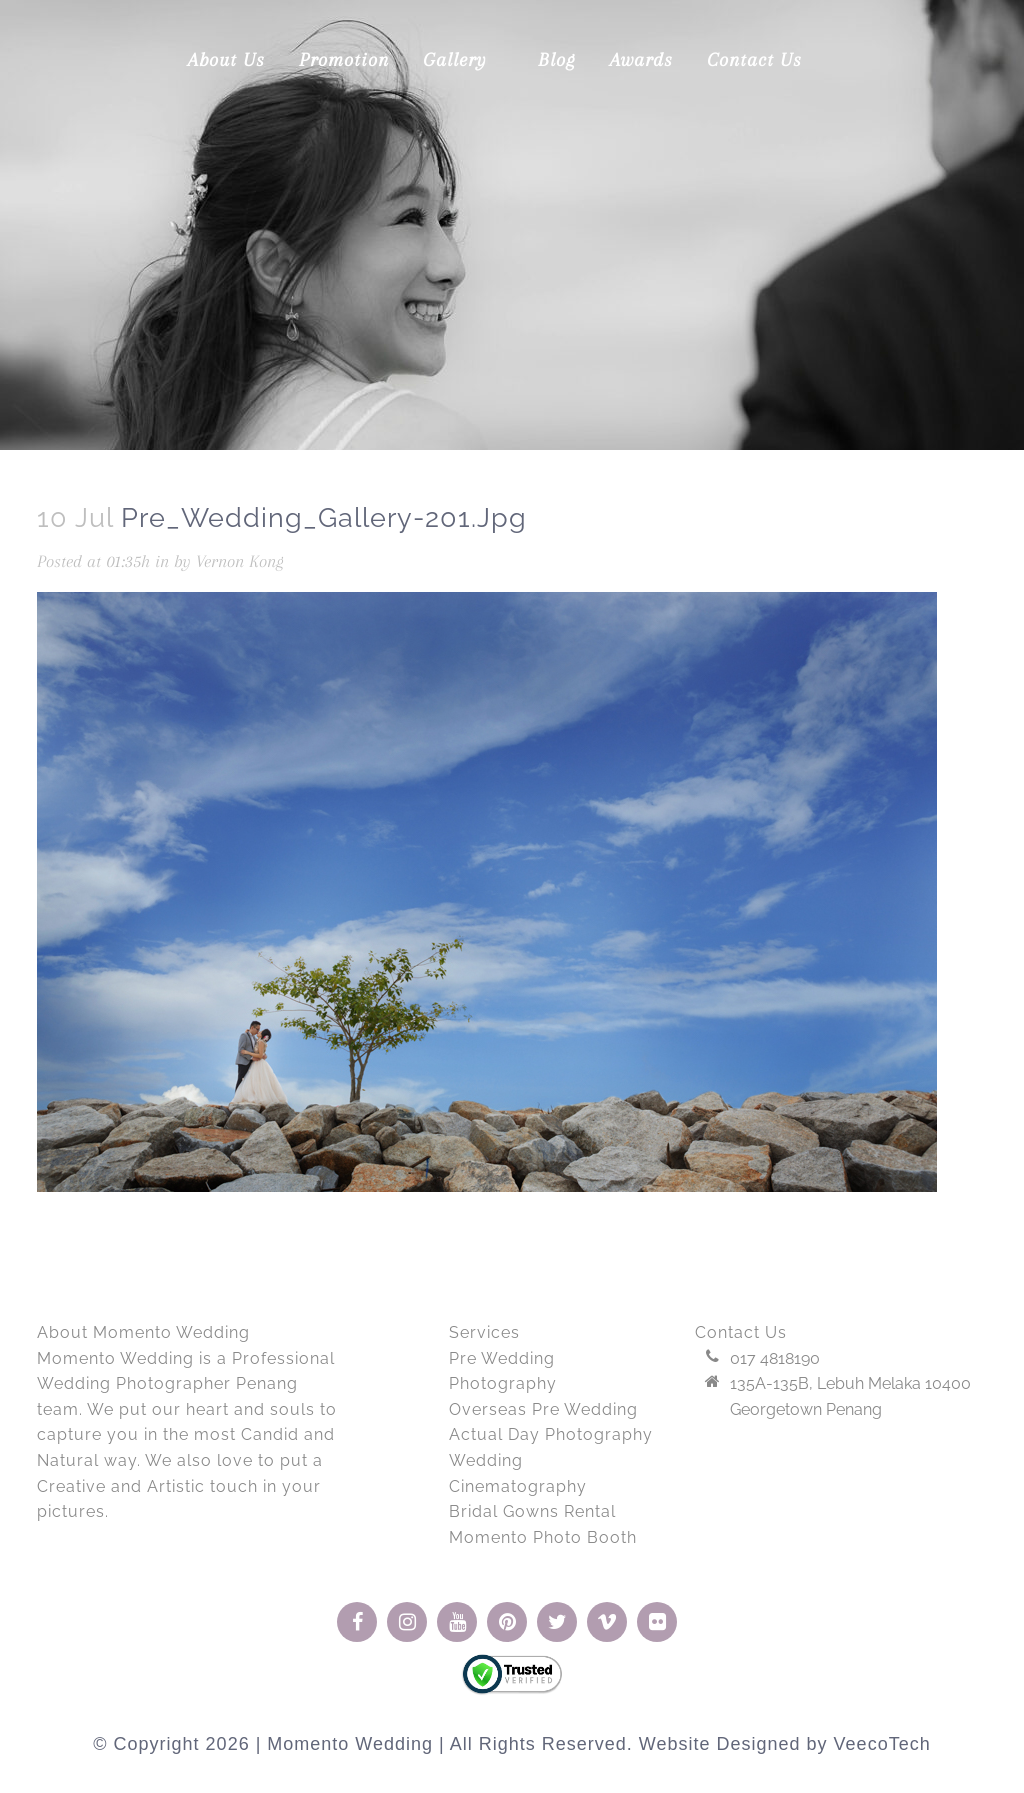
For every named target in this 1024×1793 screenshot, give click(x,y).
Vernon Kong (240, 561)
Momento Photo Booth (543, 1537)
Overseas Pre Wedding (543, 1409)
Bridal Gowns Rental (532, 1511)
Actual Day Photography (551, 1434)
